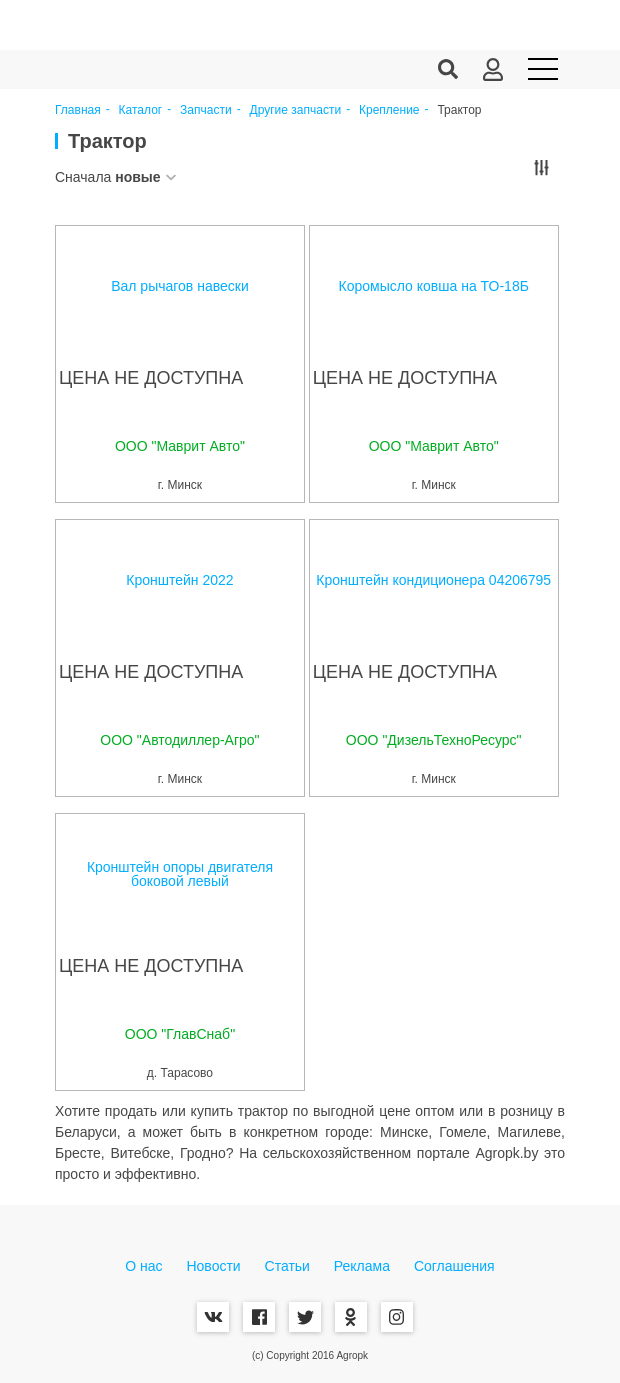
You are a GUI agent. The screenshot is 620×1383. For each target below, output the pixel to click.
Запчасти (206, 110)
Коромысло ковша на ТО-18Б (434, 286)
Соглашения (454, 1266)
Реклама (362, 1266)
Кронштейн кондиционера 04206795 (433, 580)
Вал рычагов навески (180, 286)
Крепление (389, 110)
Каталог (141, 110)
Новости (213, 1266)
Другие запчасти (296, 110)
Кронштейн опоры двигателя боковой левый (180, 874)
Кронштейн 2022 (179, 580)
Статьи (287, 1266)
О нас (143, 1266)
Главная (78, 110)
